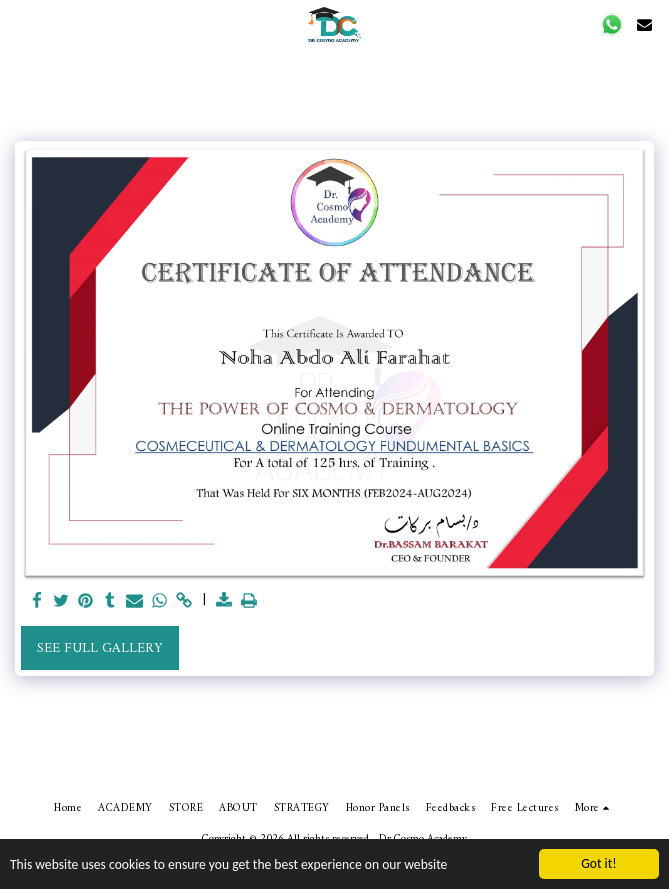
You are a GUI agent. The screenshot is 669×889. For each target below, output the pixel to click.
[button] (612, 24)
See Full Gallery (99, 648)
